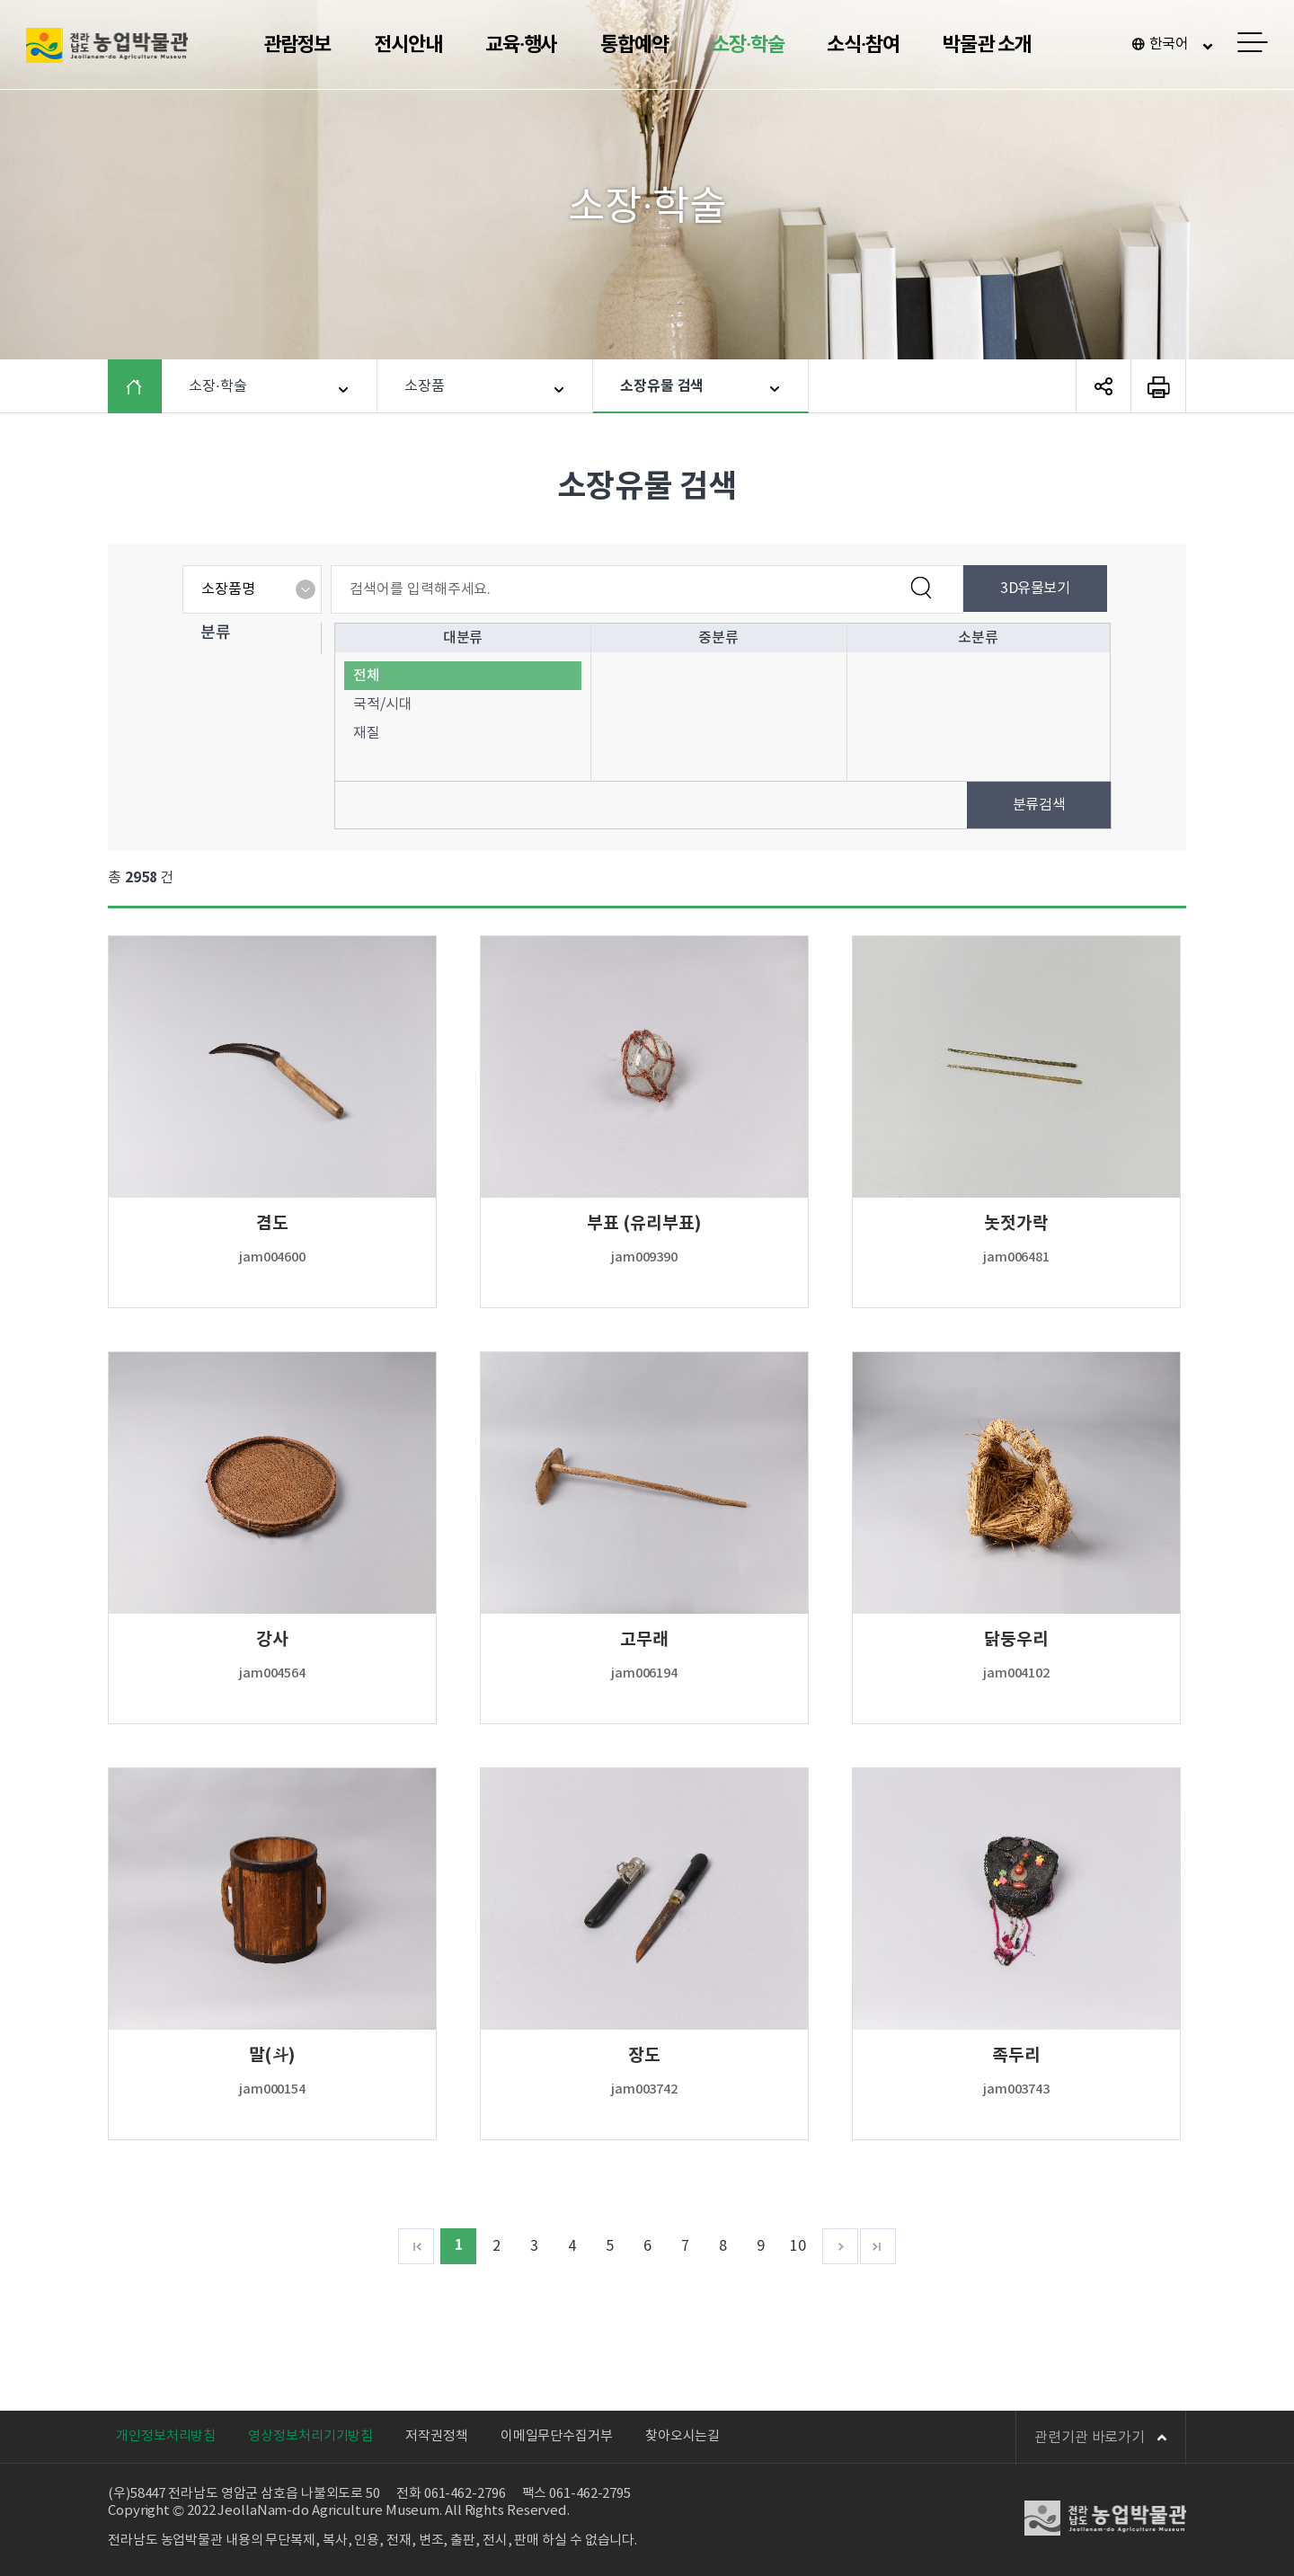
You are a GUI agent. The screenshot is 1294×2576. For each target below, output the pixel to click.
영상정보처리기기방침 (310, 2436)
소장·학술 (748, 45)
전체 (366, 676)
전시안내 (408, 45)
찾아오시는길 (682, 2436)
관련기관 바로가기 (1100, 2438)
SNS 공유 (1103, 386)
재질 (366, 733)
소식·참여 (863, 45)
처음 (416, 2246)
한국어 (1169, 44)
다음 (840, 2246)
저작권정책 (436, 2436)
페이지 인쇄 (1158, 386)
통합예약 (634, 45)
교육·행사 (521, 45)
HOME (148, 386)
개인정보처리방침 (166, 2436)
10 (798, 2246)
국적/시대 (382, 704)
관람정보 (297, 45)
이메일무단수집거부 (557, 2436)
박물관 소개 (987, 45)
